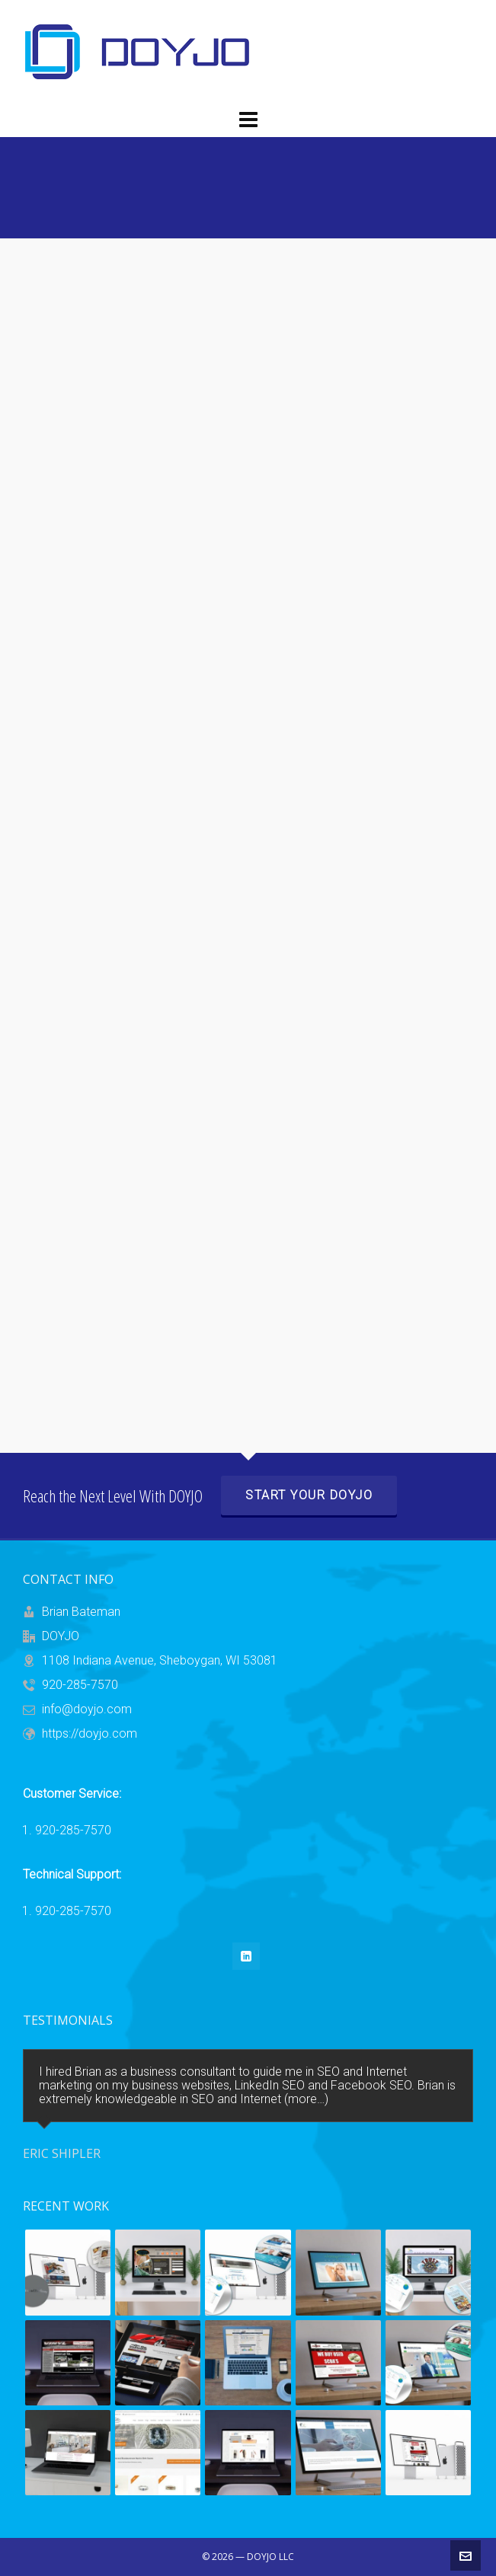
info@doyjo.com (87, 1709)
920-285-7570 (80, 1684)
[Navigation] (248, 120)
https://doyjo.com (89, 1733)
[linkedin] (246, 1956)
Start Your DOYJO (309, 1495)
